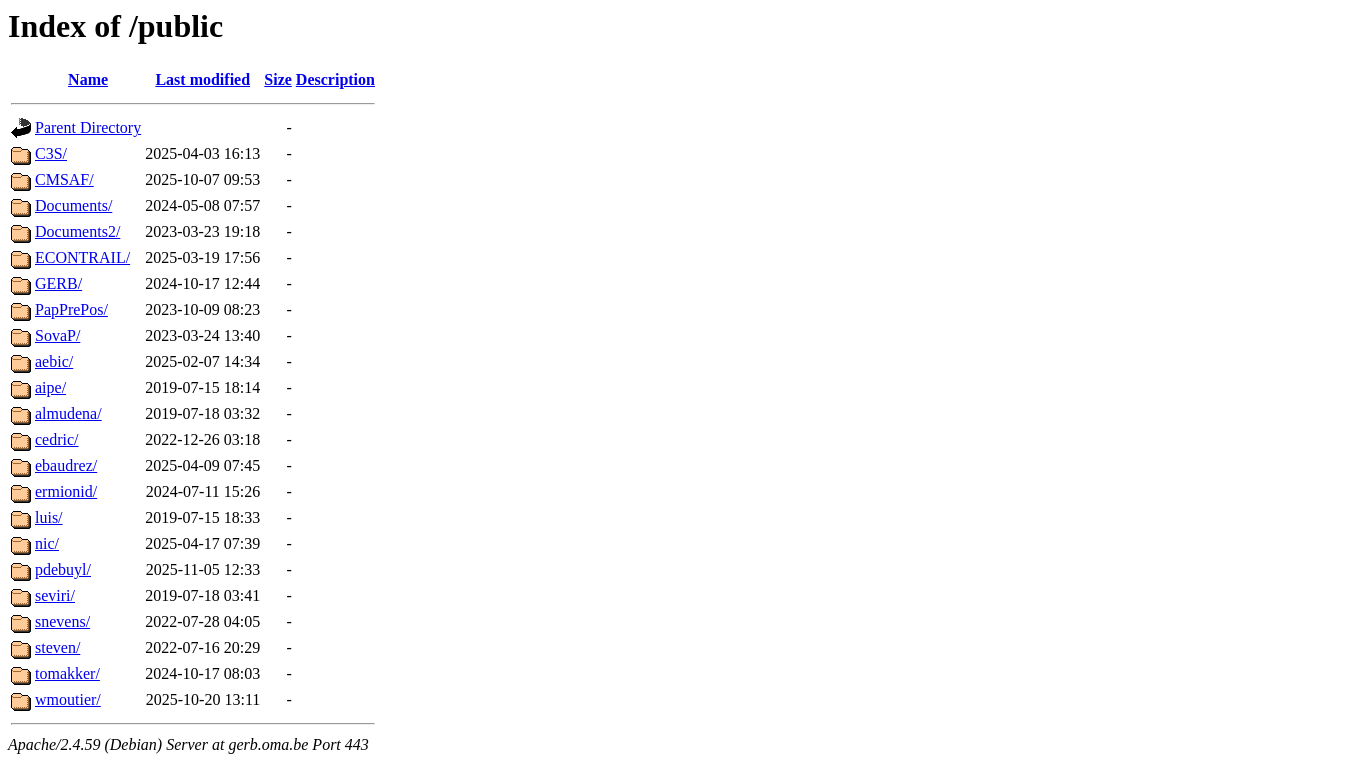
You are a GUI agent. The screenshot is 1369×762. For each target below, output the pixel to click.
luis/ (49, 517)
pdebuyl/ (63, 569)
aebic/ (54, 361)
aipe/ (50, 387)
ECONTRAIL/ (82, 257)
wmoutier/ (68, 699)
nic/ (47, 543)
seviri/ (55, 595)
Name (88, 79)
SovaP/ (57, 335)
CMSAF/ (64, 179)
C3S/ (51, 153)
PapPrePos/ (71, 309)
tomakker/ (67, 673)
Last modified (202, 79)
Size (278, 79)
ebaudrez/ (66, 465)
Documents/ (73, 205)
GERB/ (58, 283)
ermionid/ (66, 491)
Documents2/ (77, 231)
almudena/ (68, 413)
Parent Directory (88, 127)
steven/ (57, 647)
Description (335, 79)
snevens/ (62, 621)
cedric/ (57, 439)
